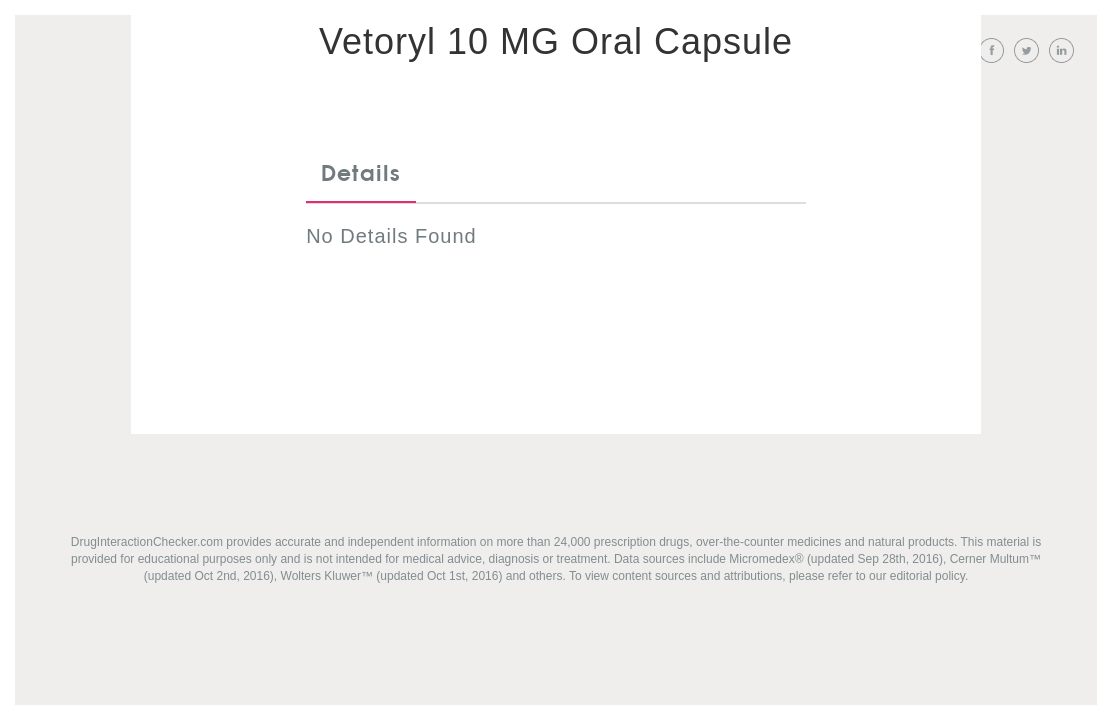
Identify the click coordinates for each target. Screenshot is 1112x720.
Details (361, 174)
